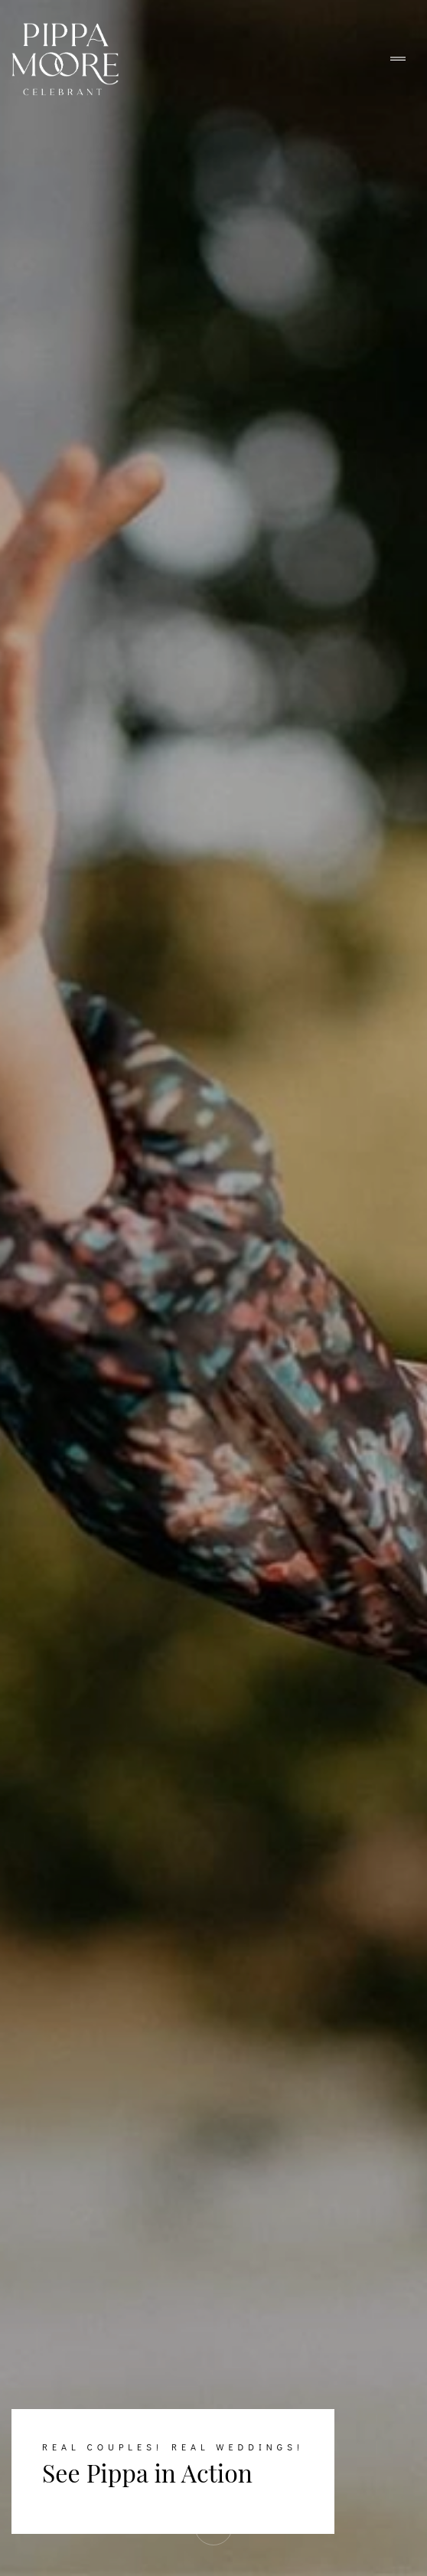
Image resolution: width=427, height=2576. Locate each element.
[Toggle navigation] (398, 59)
